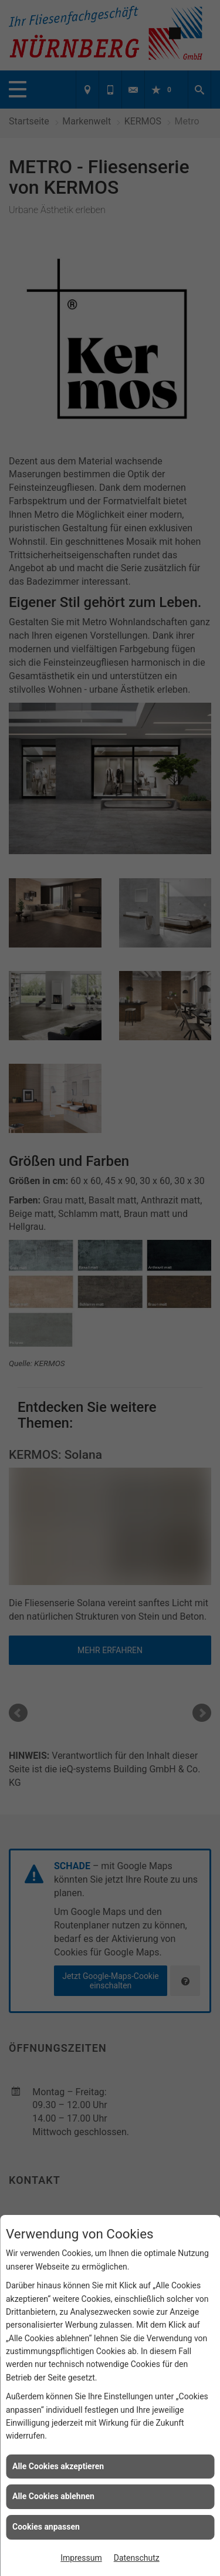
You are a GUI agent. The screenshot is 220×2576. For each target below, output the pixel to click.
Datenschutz (137, 2557)
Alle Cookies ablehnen (53, 2496)
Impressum (80, 2557)
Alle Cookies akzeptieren (58, 2466)
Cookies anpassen (46, 2526)
